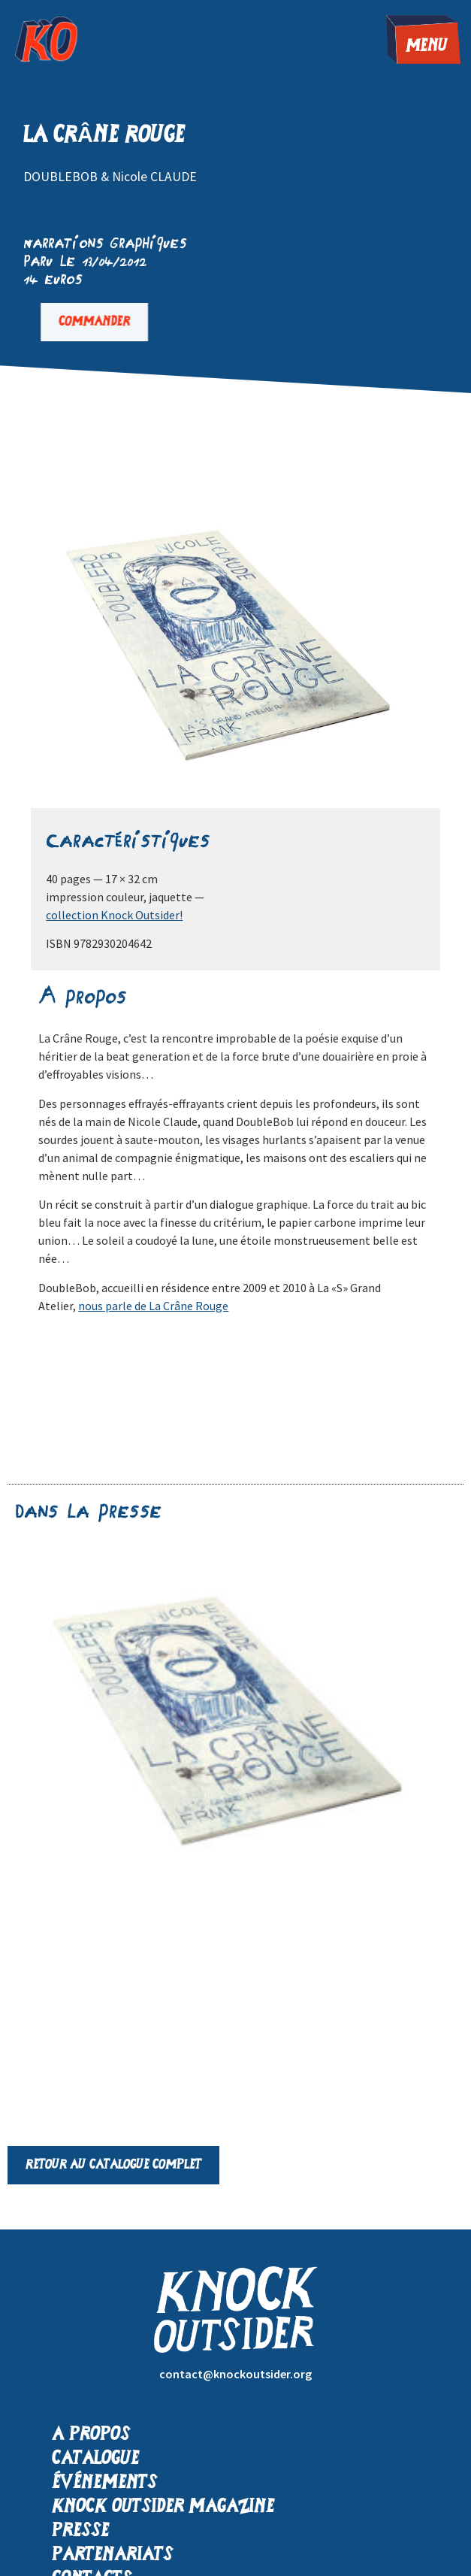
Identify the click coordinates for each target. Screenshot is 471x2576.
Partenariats (112, 2555)
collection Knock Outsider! (114, 914)
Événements (104, 2483)
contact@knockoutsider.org (235, 2373)
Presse (80, 2531)
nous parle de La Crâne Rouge (153, 1305)
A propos (90, 2435)
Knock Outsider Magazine (163, 2507)
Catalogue (95, 2459)
